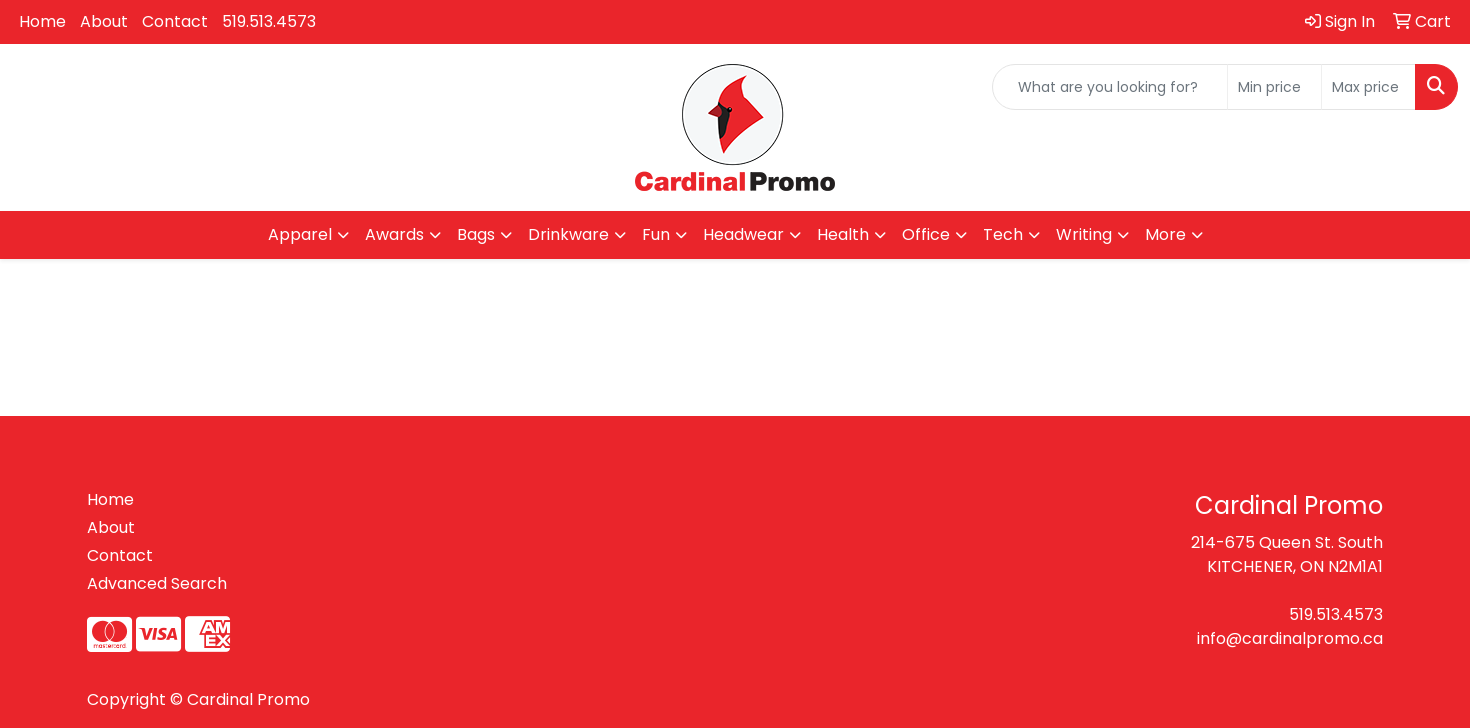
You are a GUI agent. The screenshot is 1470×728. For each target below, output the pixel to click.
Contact (175, 21)
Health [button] (843, 234)
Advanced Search (157, 583)
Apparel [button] (300, 234)
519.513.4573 (269, 21)
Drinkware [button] (568, 234)
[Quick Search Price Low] (1274, 87)
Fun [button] (656, 234)
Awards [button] (394, 234)
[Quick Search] (1110, 87)
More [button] (1165, 234)
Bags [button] (476, 234)
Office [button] (926, 234)
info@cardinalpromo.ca (1290, 638)
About (104, 21)
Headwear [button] (743, 234)
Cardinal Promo (248, 699)
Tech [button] (1003, 234)
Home (42, 21)
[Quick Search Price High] (1368, 87)
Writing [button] (1084, 234)
